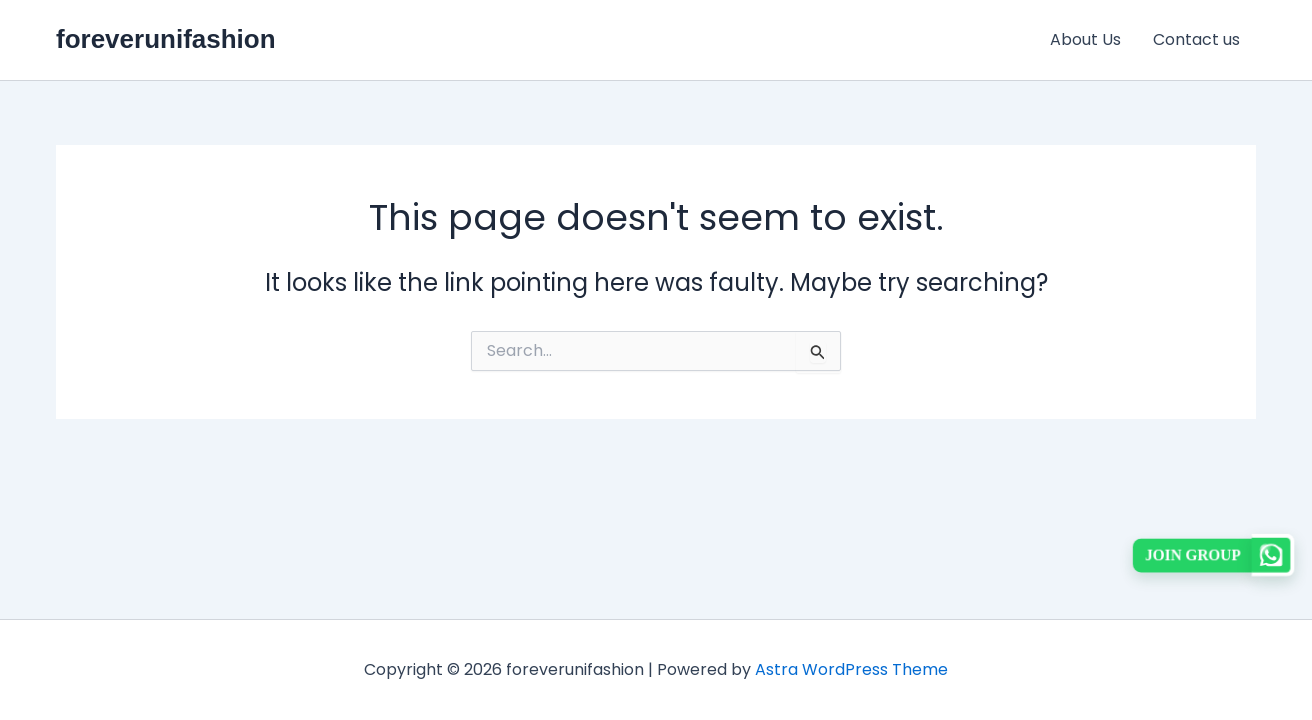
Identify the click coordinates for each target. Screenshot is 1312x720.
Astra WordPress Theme (851, 669)
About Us (1085, 39)
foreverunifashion (166, 39)
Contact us (1196, 39)
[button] (1214, 555)
